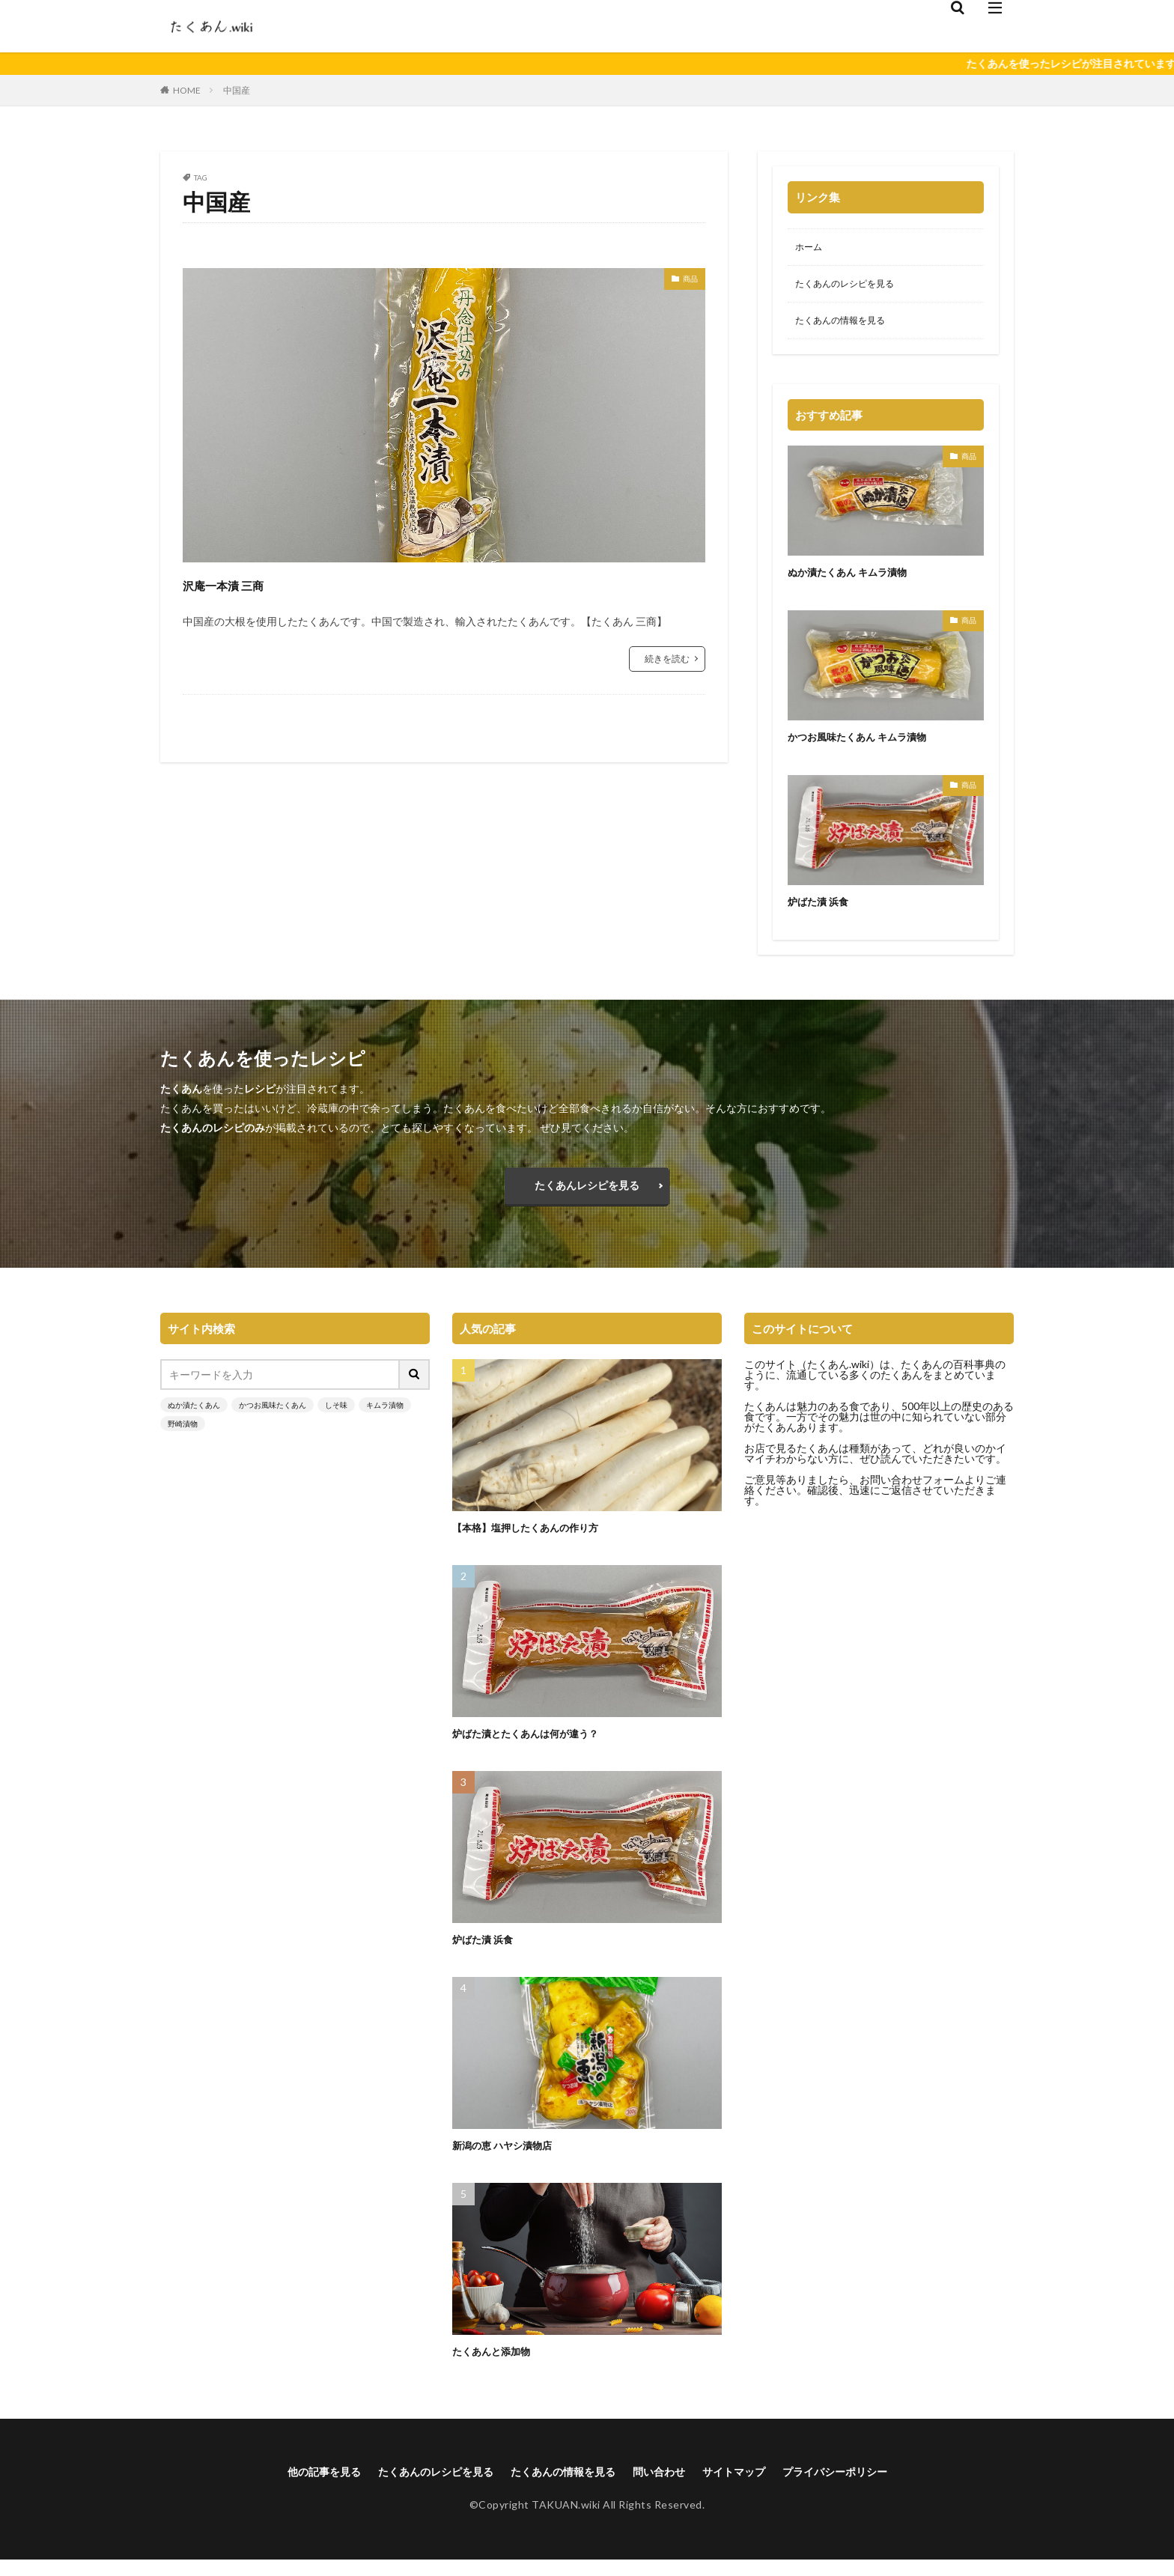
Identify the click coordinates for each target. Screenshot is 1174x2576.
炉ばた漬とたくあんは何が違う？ (536, 1747)
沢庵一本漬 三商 (247, 583)
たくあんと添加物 (497, 2365)
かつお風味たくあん (272, 1419)
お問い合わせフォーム (912, 1493)
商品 (687, 281)
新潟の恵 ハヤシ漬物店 (509, 2159)
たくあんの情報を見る (847, 326)
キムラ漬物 (385, 1419)
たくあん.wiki (838, 1378)
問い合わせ (668, 2486)
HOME (187, 90)
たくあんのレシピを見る (852, 287)
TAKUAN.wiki (566, 2521)
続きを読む (667, 658)
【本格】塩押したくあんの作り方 (536, 1541)
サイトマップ (751, 2486)
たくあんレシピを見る (587, 1195)
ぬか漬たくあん (194, 1419)
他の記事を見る (293, 2486)
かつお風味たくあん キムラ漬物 (867, 743)
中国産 (236, 90)
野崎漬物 (183, 1437)
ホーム (811, 248)
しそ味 (336, 1419)
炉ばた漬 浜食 (822, 907)
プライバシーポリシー (864, 2486)
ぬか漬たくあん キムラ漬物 (856, 578)
